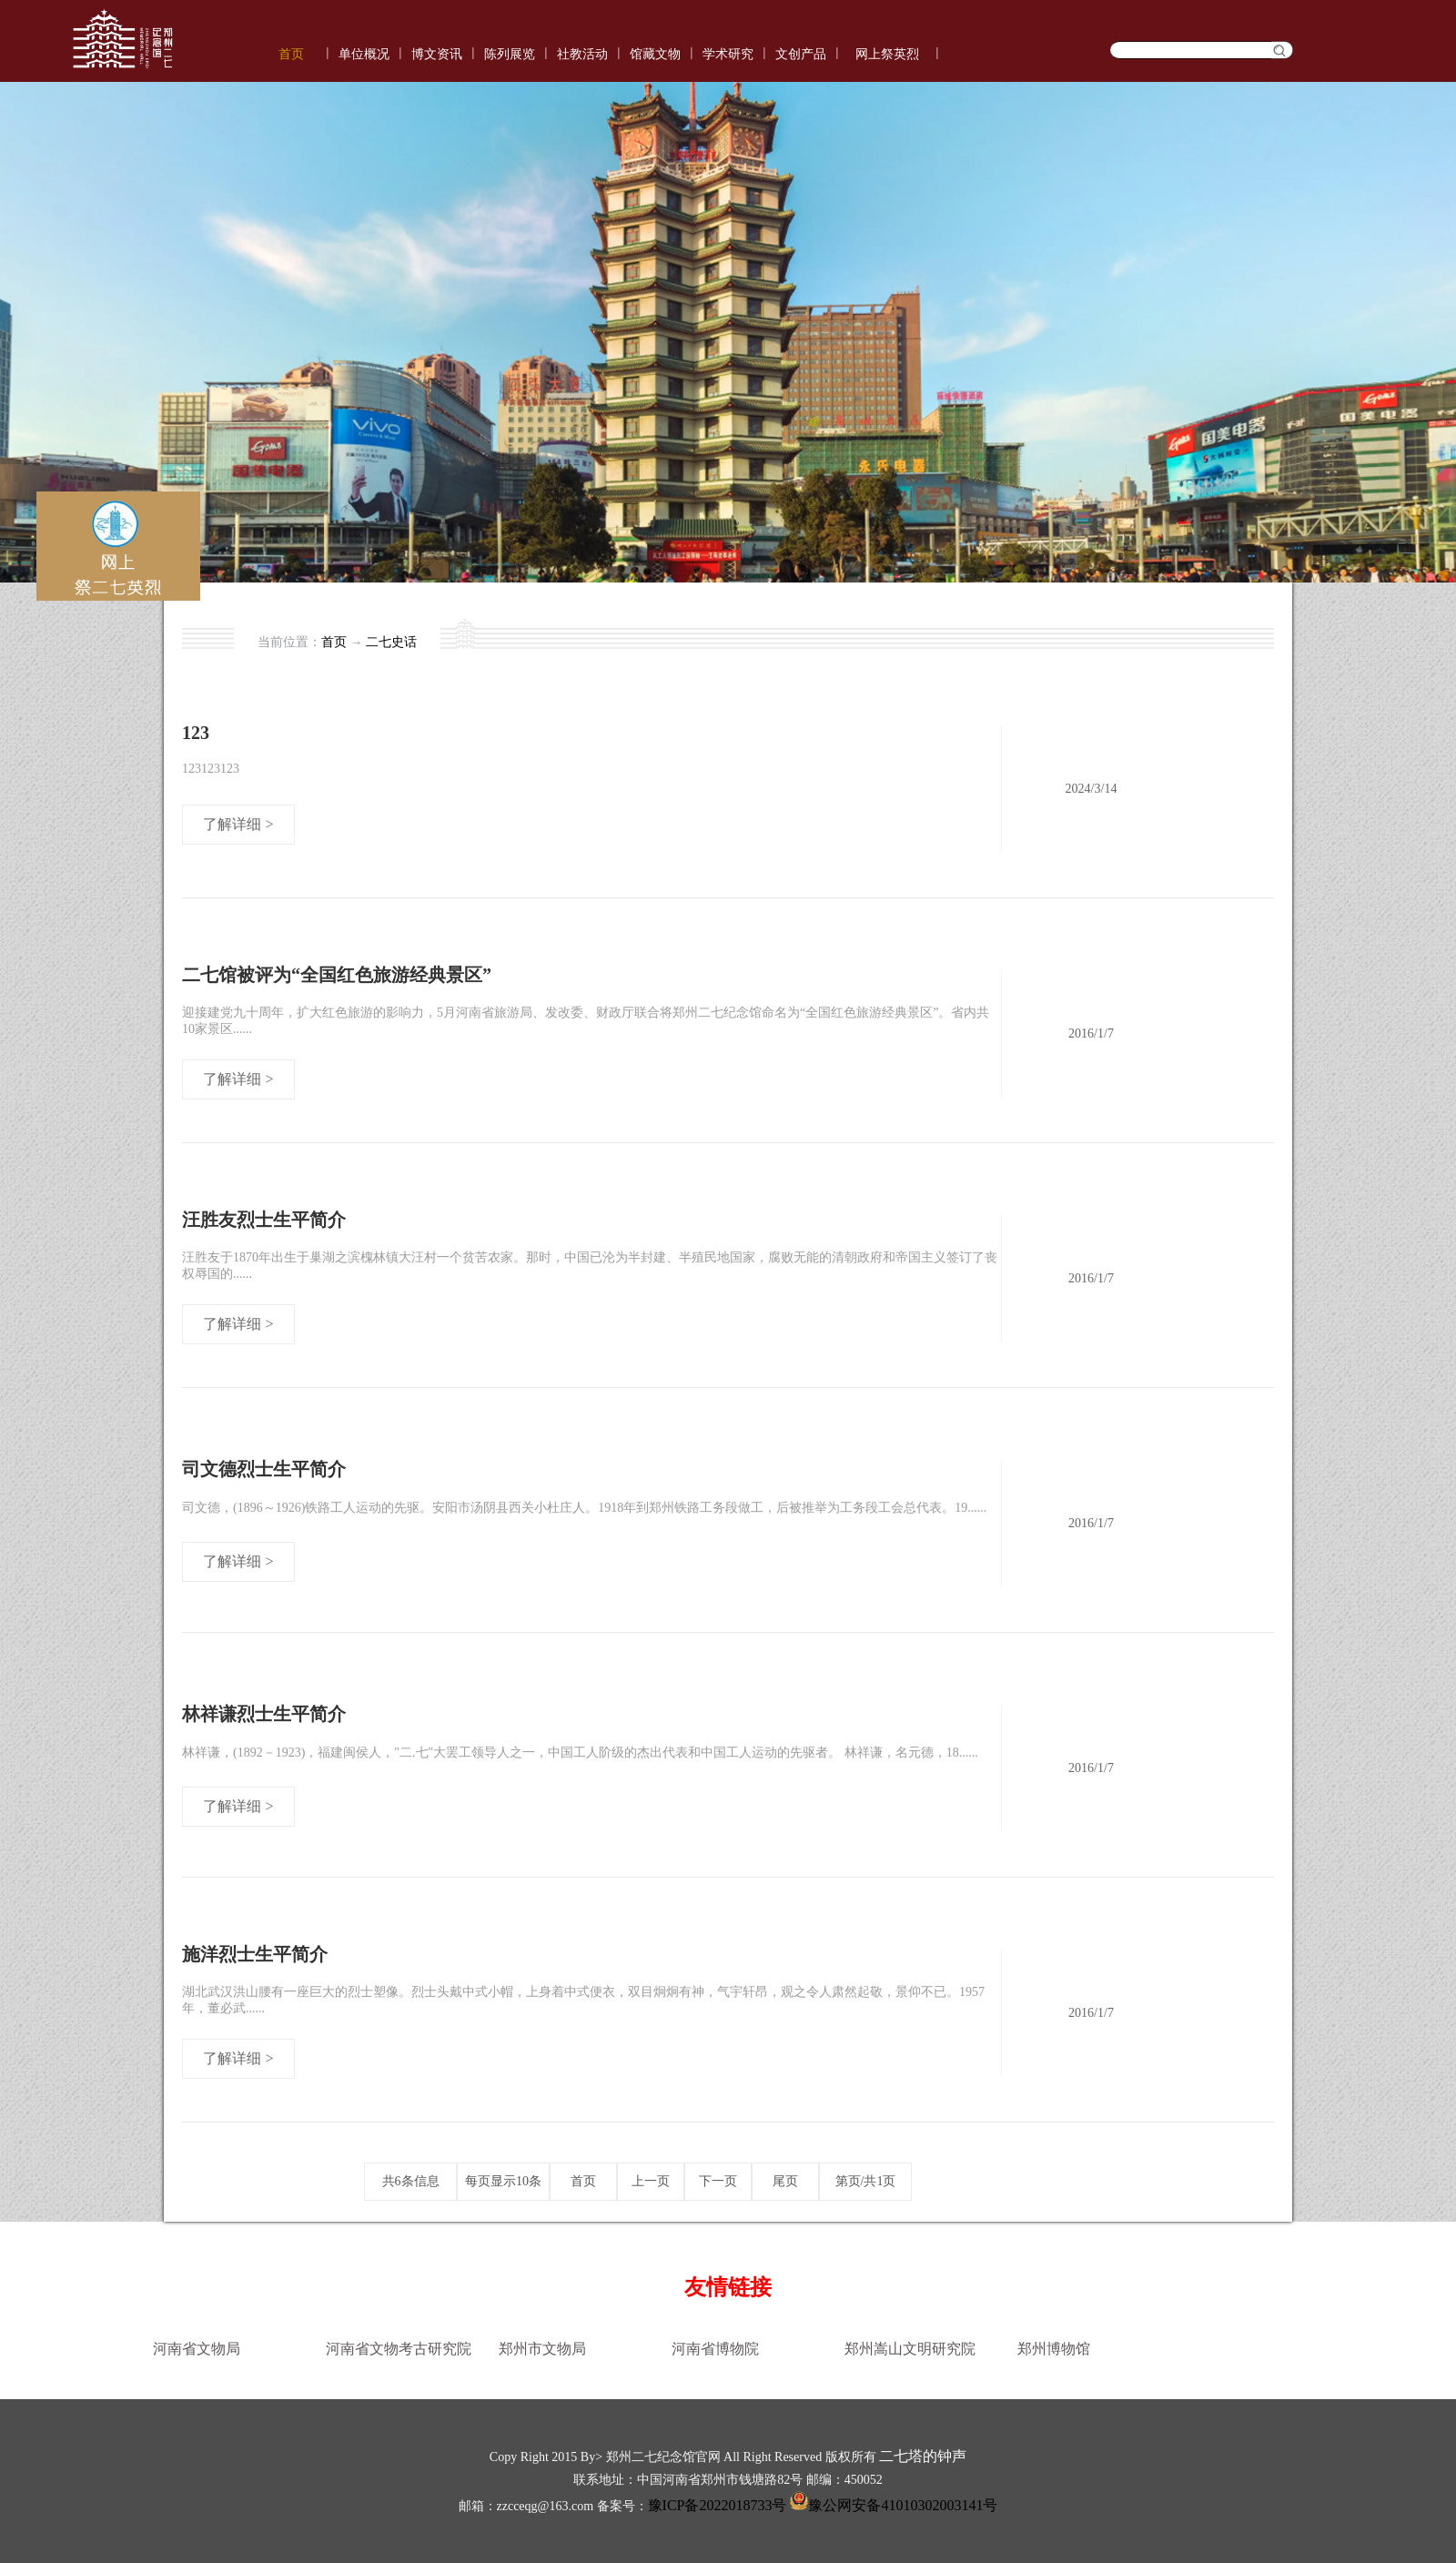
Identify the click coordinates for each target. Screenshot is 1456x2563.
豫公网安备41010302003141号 (891, 2505)
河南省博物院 (715, 2348)
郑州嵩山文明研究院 (910, 2348)
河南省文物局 (196, 2348)
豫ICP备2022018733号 (717, 2505)
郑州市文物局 (542, 2348)
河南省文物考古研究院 (398, 2348)
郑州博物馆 (1053, 2348)
